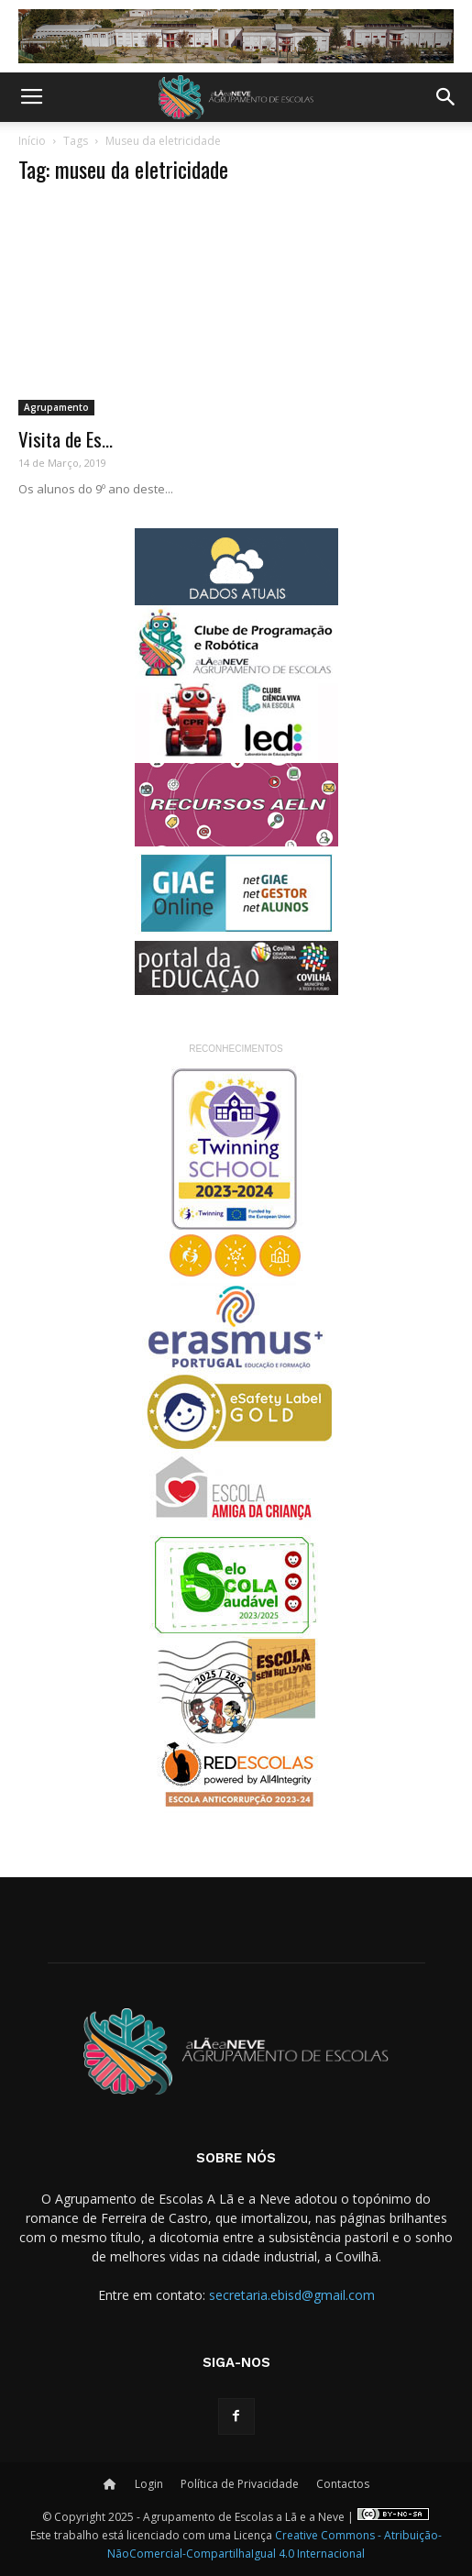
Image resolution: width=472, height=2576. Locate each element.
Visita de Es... (65, 439)
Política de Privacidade (240, 2484)
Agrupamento (56, 407)
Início (32, 141)
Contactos (342, 2484)
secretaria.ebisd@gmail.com (292, 2295)
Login (149, 2484)
